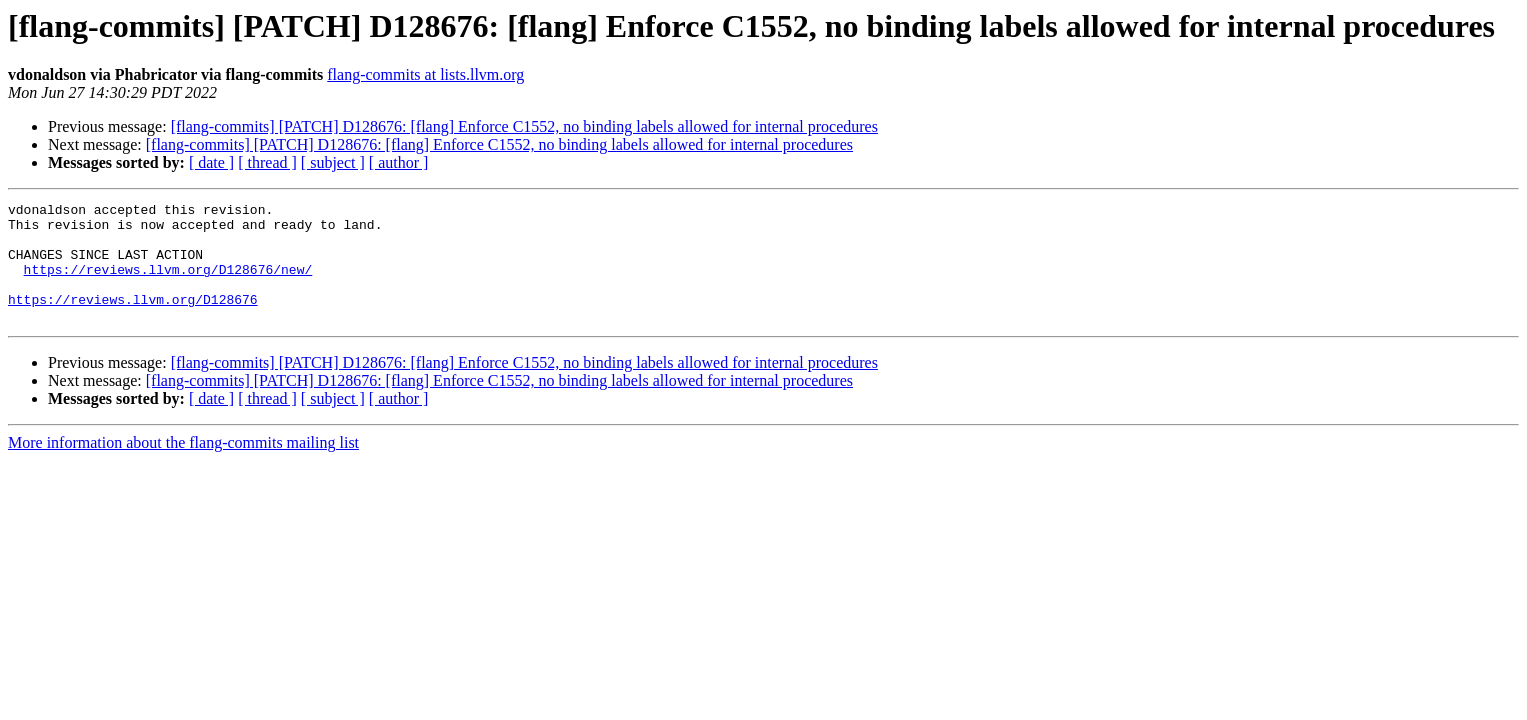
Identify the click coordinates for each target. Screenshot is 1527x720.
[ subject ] (333, 162)
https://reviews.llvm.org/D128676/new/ (168, 284)
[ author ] (399, 162)
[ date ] (211, 162)
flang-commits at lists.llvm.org (425, 74)
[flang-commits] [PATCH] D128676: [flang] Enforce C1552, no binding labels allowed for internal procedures (524, 126)
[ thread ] (267, 162)
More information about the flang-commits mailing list (183, 466)
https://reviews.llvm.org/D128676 (133, 320)
